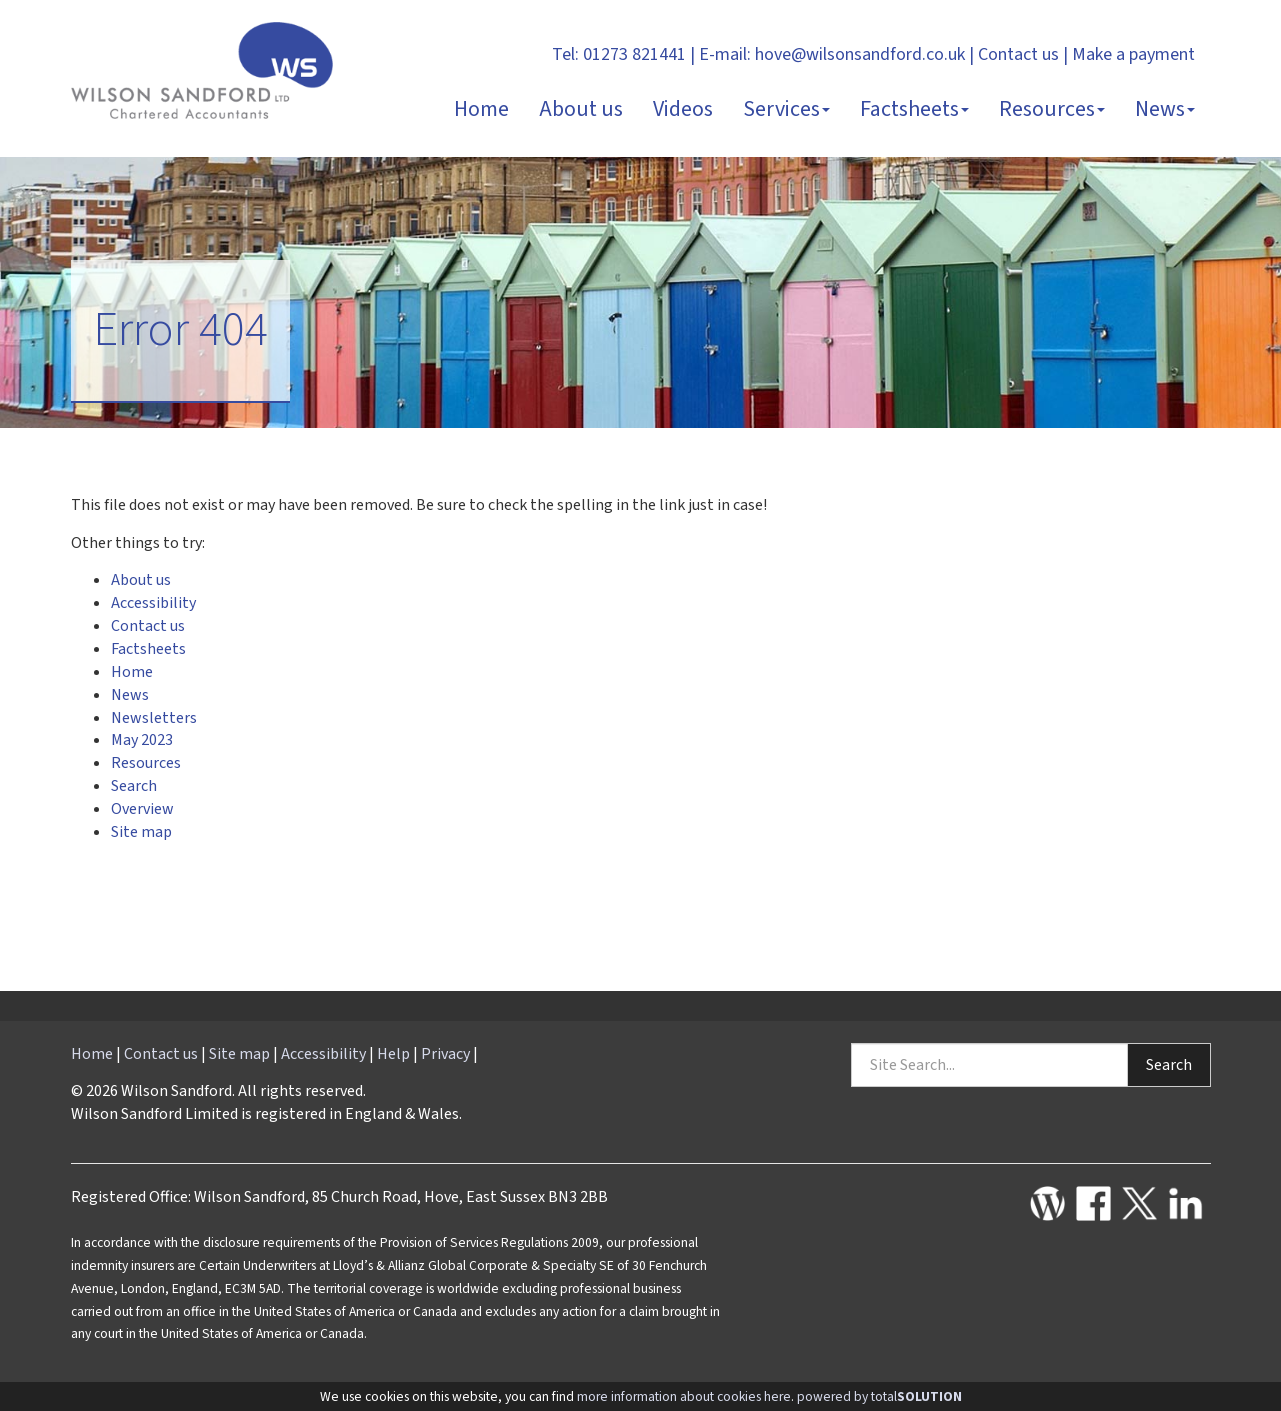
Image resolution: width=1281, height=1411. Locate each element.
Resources (1052, 109)
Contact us (1018, 54)
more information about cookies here (684, 1396)
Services (786, 109)
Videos (683, 109)
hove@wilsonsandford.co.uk (860, 54)
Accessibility (153, 603)
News (1165, 109)
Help (393, 1054)
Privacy (445, 1054)
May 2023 (142, 740)
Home (481, 109)
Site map (141, 832)
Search (134, 786)
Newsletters (154, 718)
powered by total (879, 1396)
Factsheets (914, 109)
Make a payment (1133, 54)
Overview (142, 809)
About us (581, 109)
